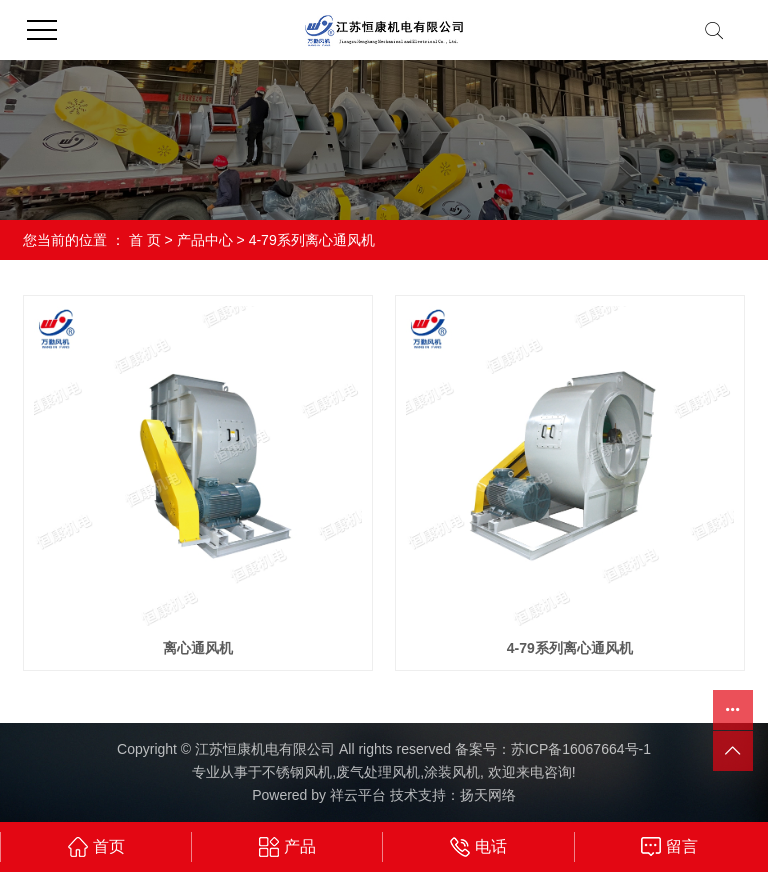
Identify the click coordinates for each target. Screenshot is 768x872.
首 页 (145, 240)
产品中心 (205, 240)
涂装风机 (452, 772)
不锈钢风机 (297, 772)
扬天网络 (488, 795)
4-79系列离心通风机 (312, 240)
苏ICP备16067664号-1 (581, 749)
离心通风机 (198, 648)
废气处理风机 (378, 772)
